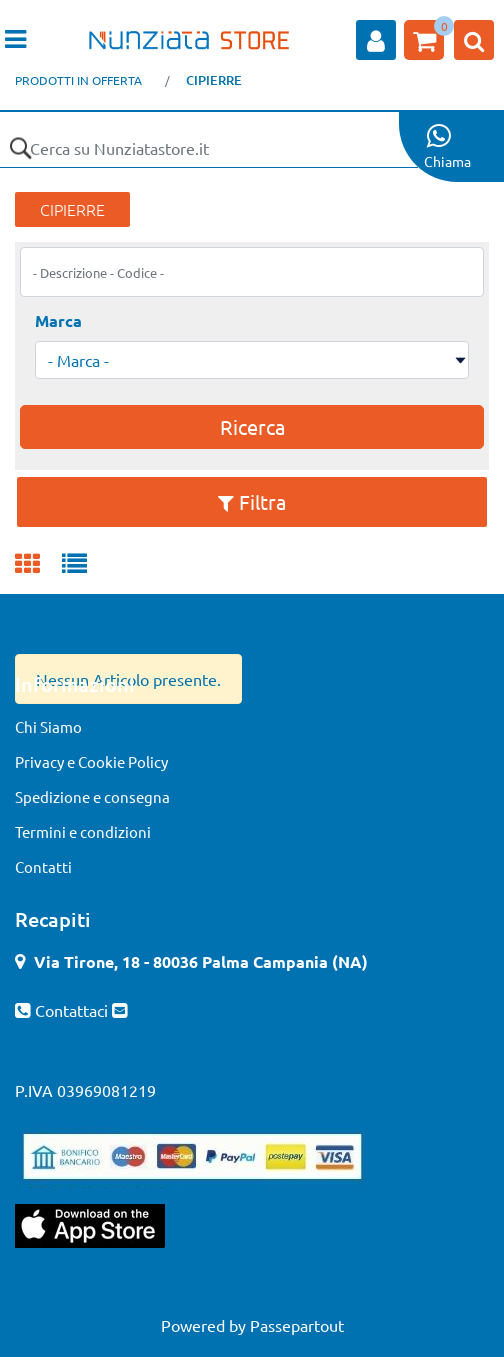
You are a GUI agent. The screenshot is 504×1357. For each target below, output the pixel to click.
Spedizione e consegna (92, 796)
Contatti (43, 866)
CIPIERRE (214, 80)
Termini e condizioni (83, 831)
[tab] (38, 565)
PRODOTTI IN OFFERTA (78, 80)
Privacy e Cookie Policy (91, 761)
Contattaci (73, 1010)
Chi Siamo (48, 726)
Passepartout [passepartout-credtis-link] (297, 1325)
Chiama (447, 161)
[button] (20, 148)
